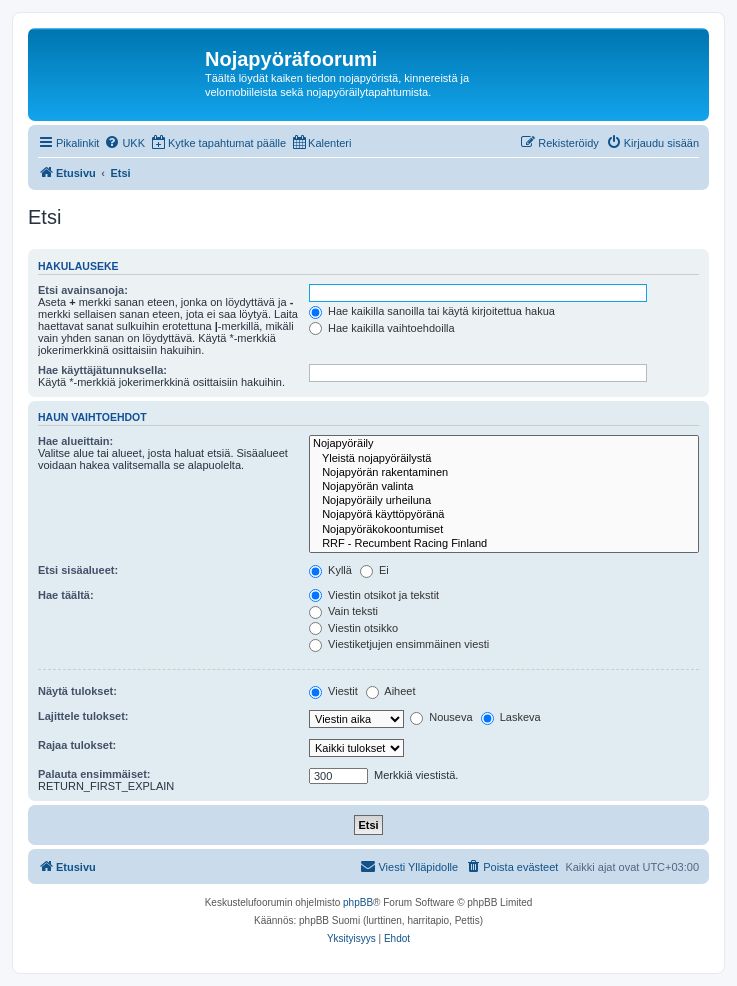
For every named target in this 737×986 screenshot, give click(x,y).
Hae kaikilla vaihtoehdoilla (382, 328)
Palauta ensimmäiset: (94, 774)
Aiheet (391, 691)
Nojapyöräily (504, 444)
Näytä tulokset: (77, 691)
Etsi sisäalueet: (78, 570)
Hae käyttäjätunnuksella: (102, 370)
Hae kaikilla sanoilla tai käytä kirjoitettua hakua (432, 311)
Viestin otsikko (353, 628)
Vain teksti (343, 611)
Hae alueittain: (75, 441)
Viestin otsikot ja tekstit (374, 595)
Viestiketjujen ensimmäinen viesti (399, 644)
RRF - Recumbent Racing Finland (504, 544)
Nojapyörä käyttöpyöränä (504, 515)
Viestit (333, 691)
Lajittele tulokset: (83, 716)
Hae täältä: (66, 595)
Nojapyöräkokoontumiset (504, 530)
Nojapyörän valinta (504, 487)
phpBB (358, 902)
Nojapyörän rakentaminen (504, 473)
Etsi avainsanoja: (83, 290)
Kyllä (330, 570)
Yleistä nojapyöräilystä (504, 459)
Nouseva (441, 717)
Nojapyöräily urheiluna (504, 501)
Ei (374, 570)
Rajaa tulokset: (77, 745)
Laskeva (511, 717)
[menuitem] (124, 143)
